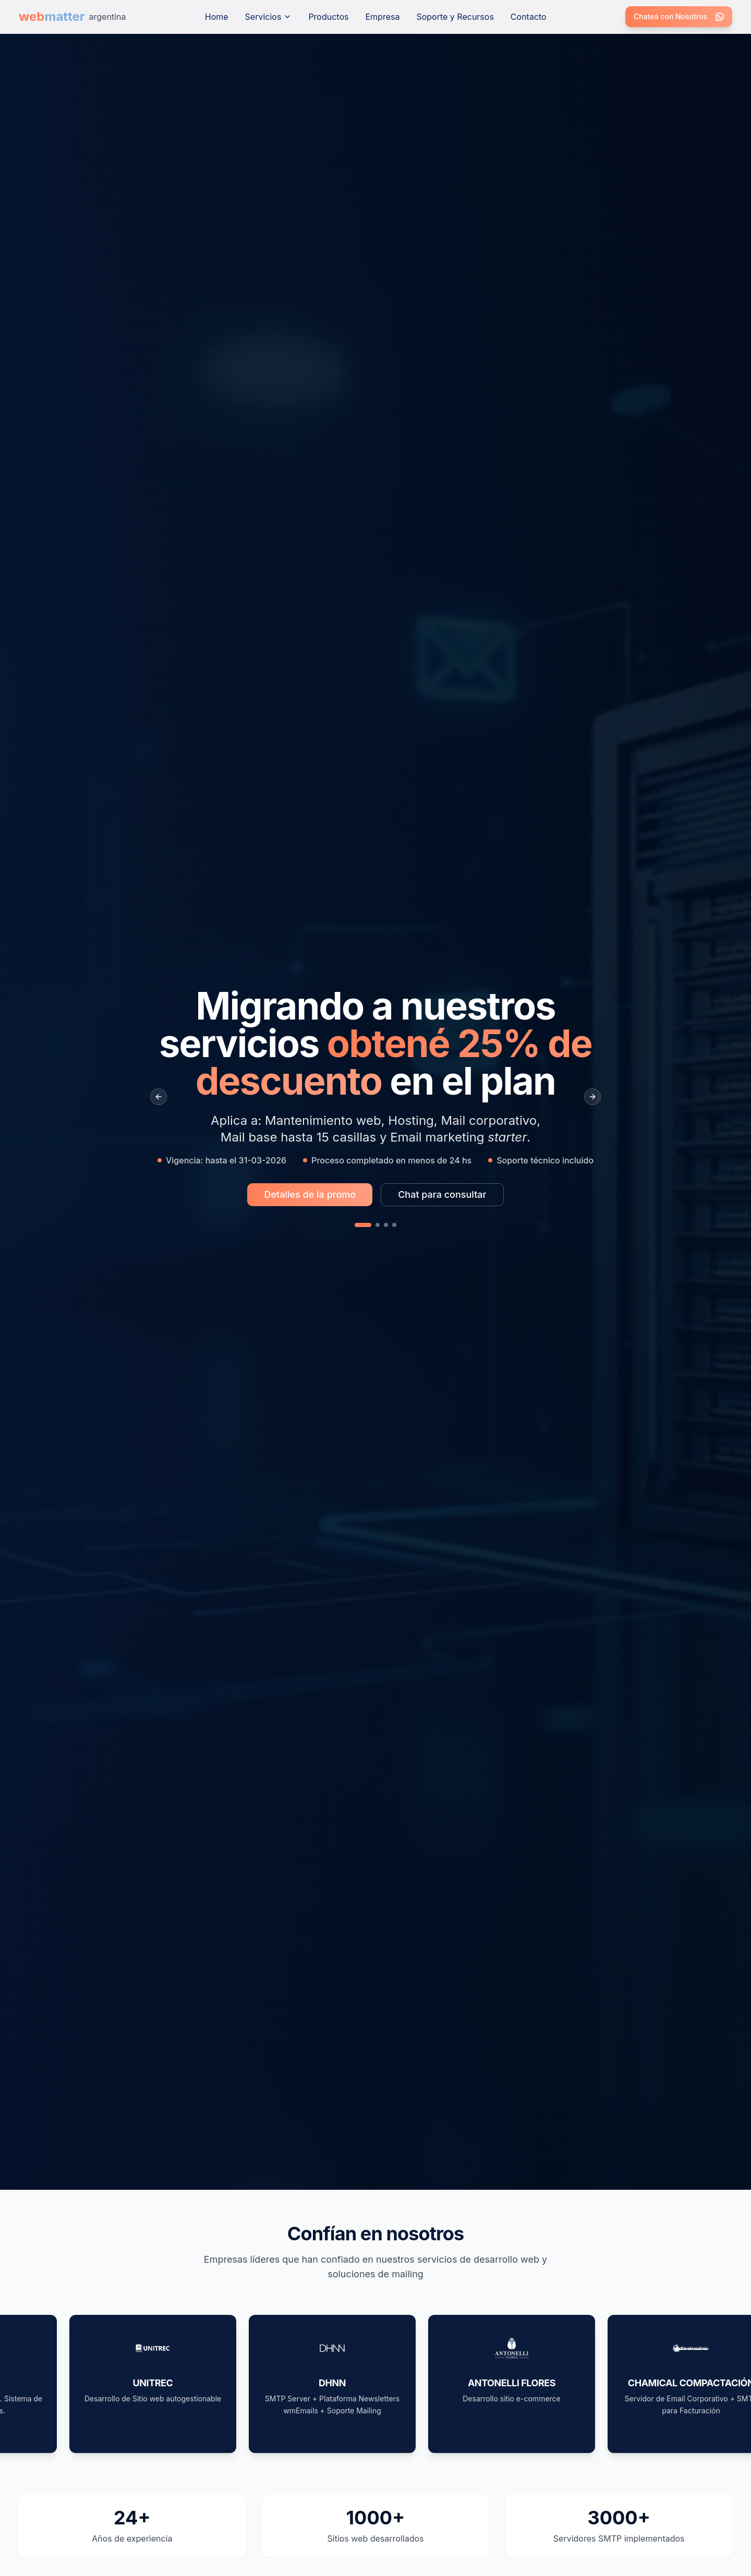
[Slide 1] (363, 1225)
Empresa (382, 16)
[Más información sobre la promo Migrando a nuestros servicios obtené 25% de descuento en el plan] (309, 1194)
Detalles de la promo (310, 1194)
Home (216, 16)
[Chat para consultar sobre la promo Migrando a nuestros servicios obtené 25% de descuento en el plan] (442, 1194)
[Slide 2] (378, 1225)
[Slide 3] (386, 1225)
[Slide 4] (394, 1225)
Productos (328, 16)
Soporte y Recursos (454, 16)
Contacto (529, 16)
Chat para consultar (442, 1194)
